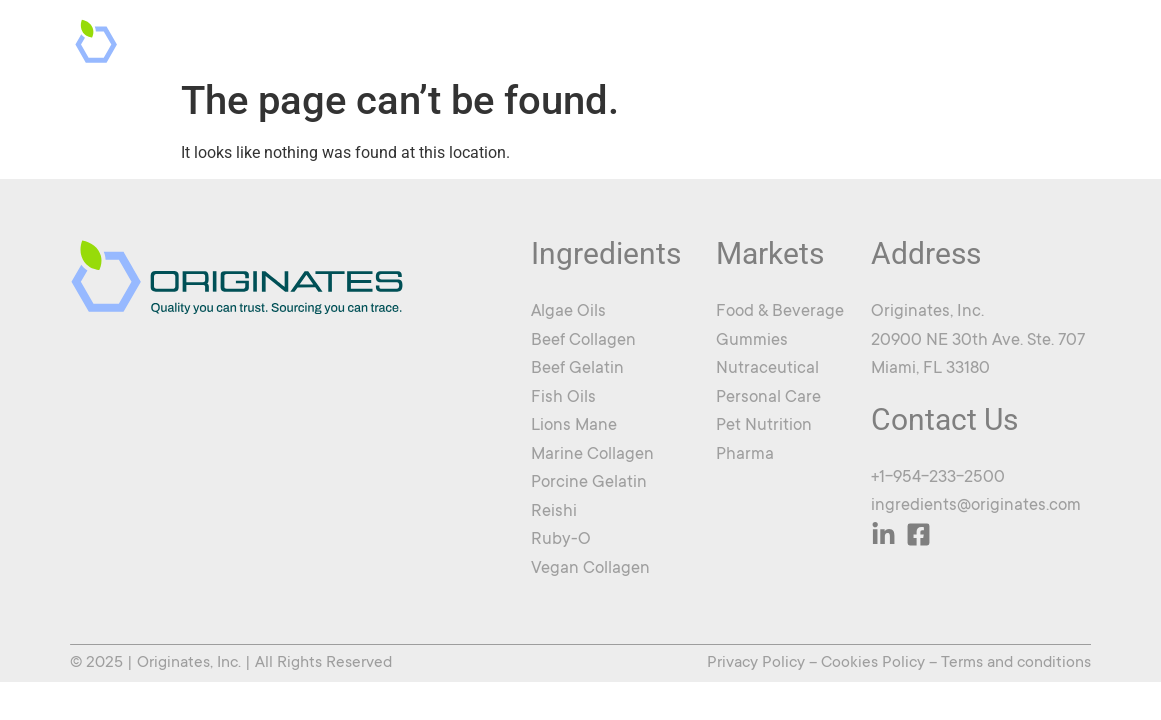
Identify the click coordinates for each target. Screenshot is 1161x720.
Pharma (745, 455)
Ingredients (638, 38)
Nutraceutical (767, 369)
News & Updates (893, 38)
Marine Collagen (592, 455)
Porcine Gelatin (589, 483)
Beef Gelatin (577, 369)
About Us (763, 38)
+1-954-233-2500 (938, 478)
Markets (503, 38)
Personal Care (768, 398)
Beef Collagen (583, 341)
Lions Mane (574, 426)
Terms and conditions (1016, 663)
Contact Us (1032, 38)
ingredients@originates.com (976, 506)
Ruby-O (561, 540)
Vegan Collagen (590, 569)
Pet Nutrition (764, 426)
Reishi (554, 512)
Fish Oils (563, 398)
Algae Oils (568, 312)
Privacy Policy (756, 663)
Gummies (752, 341)
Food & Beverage (780, 312)
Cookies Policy (873, 663)
